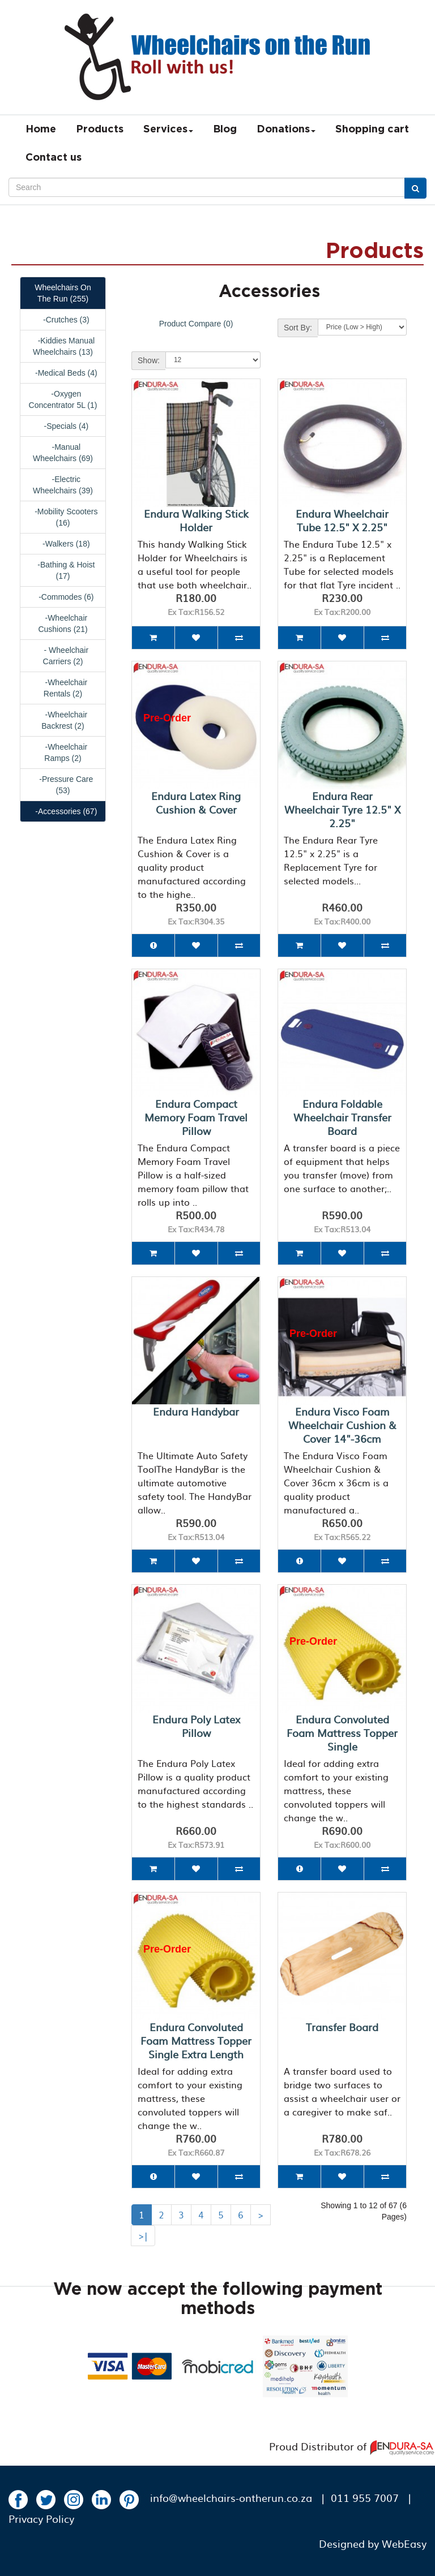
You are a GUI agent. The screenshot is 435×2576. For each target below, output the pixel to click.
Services (168, 129)
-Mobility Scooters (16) (63, 517)
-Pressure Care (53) (63, 785)
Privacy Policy (41, 2518)
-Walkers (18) (62, 543)
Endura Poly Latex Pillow (196, 1725)
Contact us (53, 158)
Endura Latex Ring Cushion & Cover (196, 802)
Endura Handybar (196, 1411)
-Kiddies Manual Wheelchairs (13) (63, 346)
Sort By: (298, 327)
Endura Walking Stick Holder (196, 520)
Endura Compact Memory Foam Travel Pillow (196, 1117)
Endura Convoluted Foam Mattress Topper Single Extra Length (195, 2040)
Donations (286, 129)
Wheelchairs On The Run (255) (63, 293)
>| (143, 2235)
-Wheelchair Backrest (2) (63, 720)
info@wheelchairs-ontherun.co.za (231, 2497)
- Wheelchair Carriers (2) (62, 656)
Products (99, 129)
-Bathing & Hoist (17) (63, 570)
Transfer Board (342, 2027)
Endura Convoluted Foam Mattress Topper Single (342, 1732)
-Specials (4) (62, 426)
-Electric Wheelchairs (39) (63, 485)
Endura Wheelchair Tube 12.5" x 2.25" (342, 520)
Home (40, 129)
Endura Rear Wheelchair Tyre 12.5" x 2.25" (342, 809)
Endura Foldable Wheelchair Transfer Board (342, 1117)
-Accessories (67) (63, 811)
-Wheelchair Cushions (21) (62, 623)
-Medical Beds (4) (62, 372)
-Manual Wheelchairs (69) (63, 452)
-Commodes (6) (63, 596)
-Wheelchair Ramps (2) (63, 752)
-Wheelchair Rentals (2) (63, 688)
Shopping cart (372, 129)
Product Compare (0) (196, 323)
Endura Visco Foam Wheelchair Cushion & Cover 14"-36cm (342, 1425)
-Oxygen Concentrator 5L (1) (63, 399)
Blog (225, 129)
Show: (149, 360)
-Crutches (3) (62, 319)
